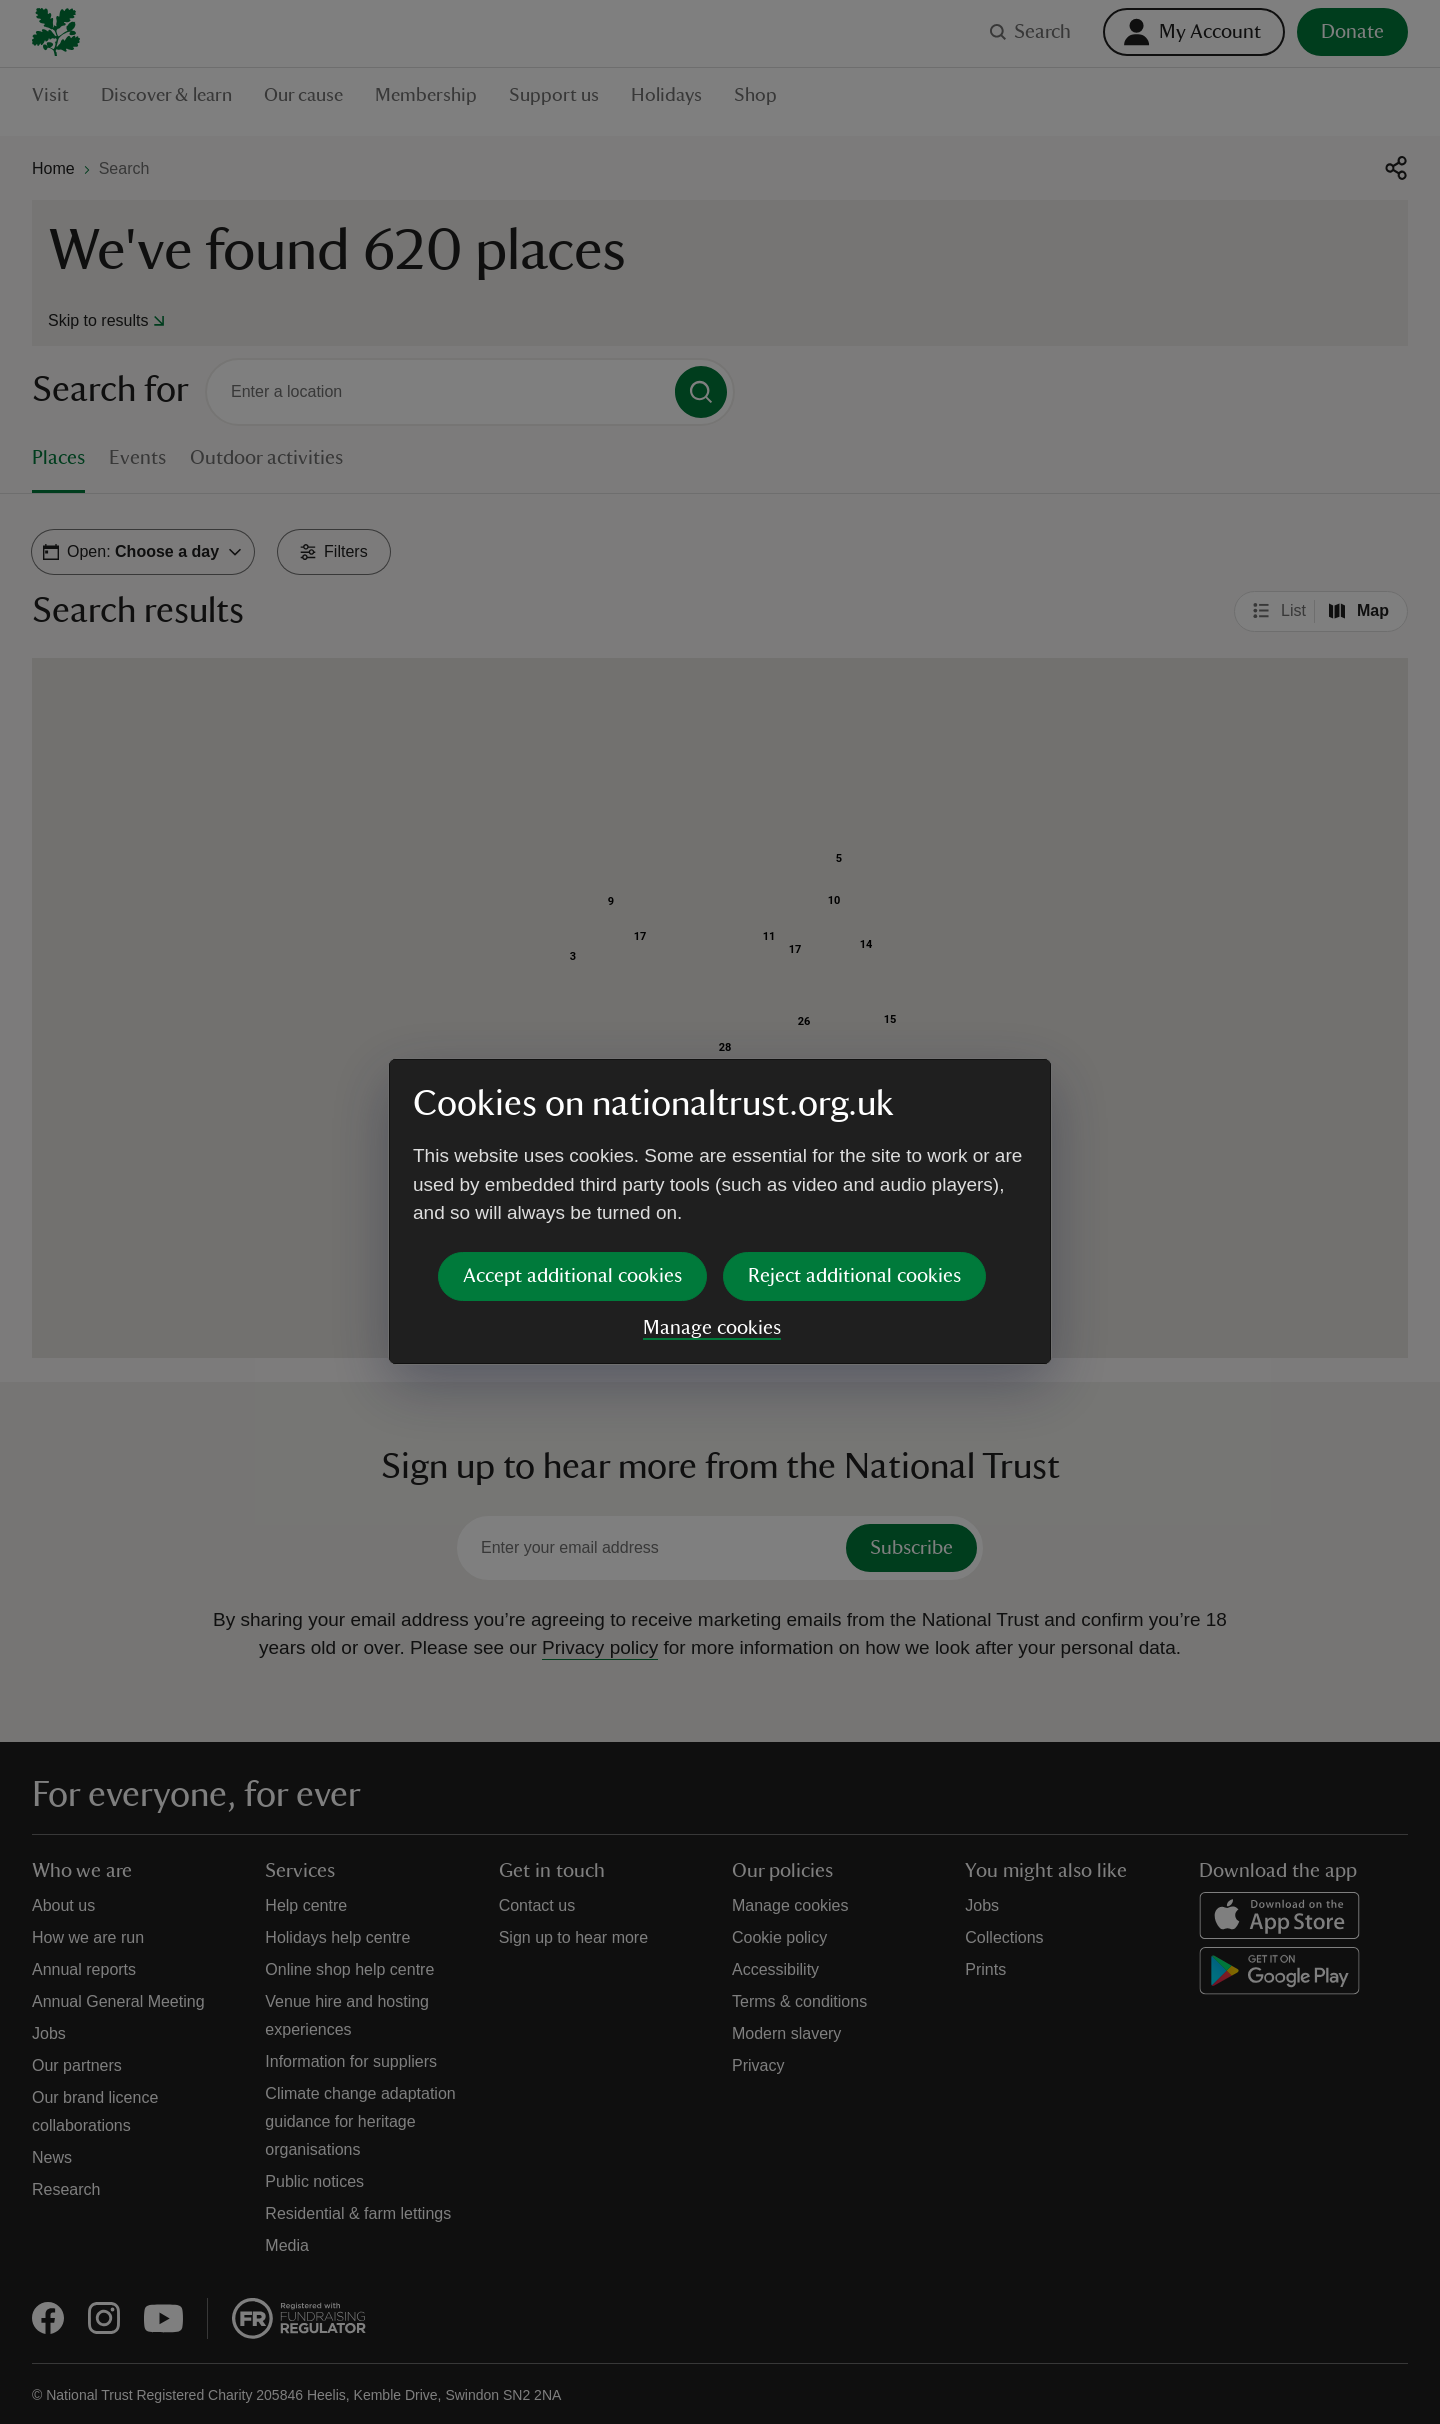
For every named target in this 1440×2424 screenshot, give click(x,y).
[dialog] (720, 1211)
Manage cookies (712, 1328)
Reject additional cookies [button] (854, 1276)
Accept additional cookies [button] (572, 1276)
